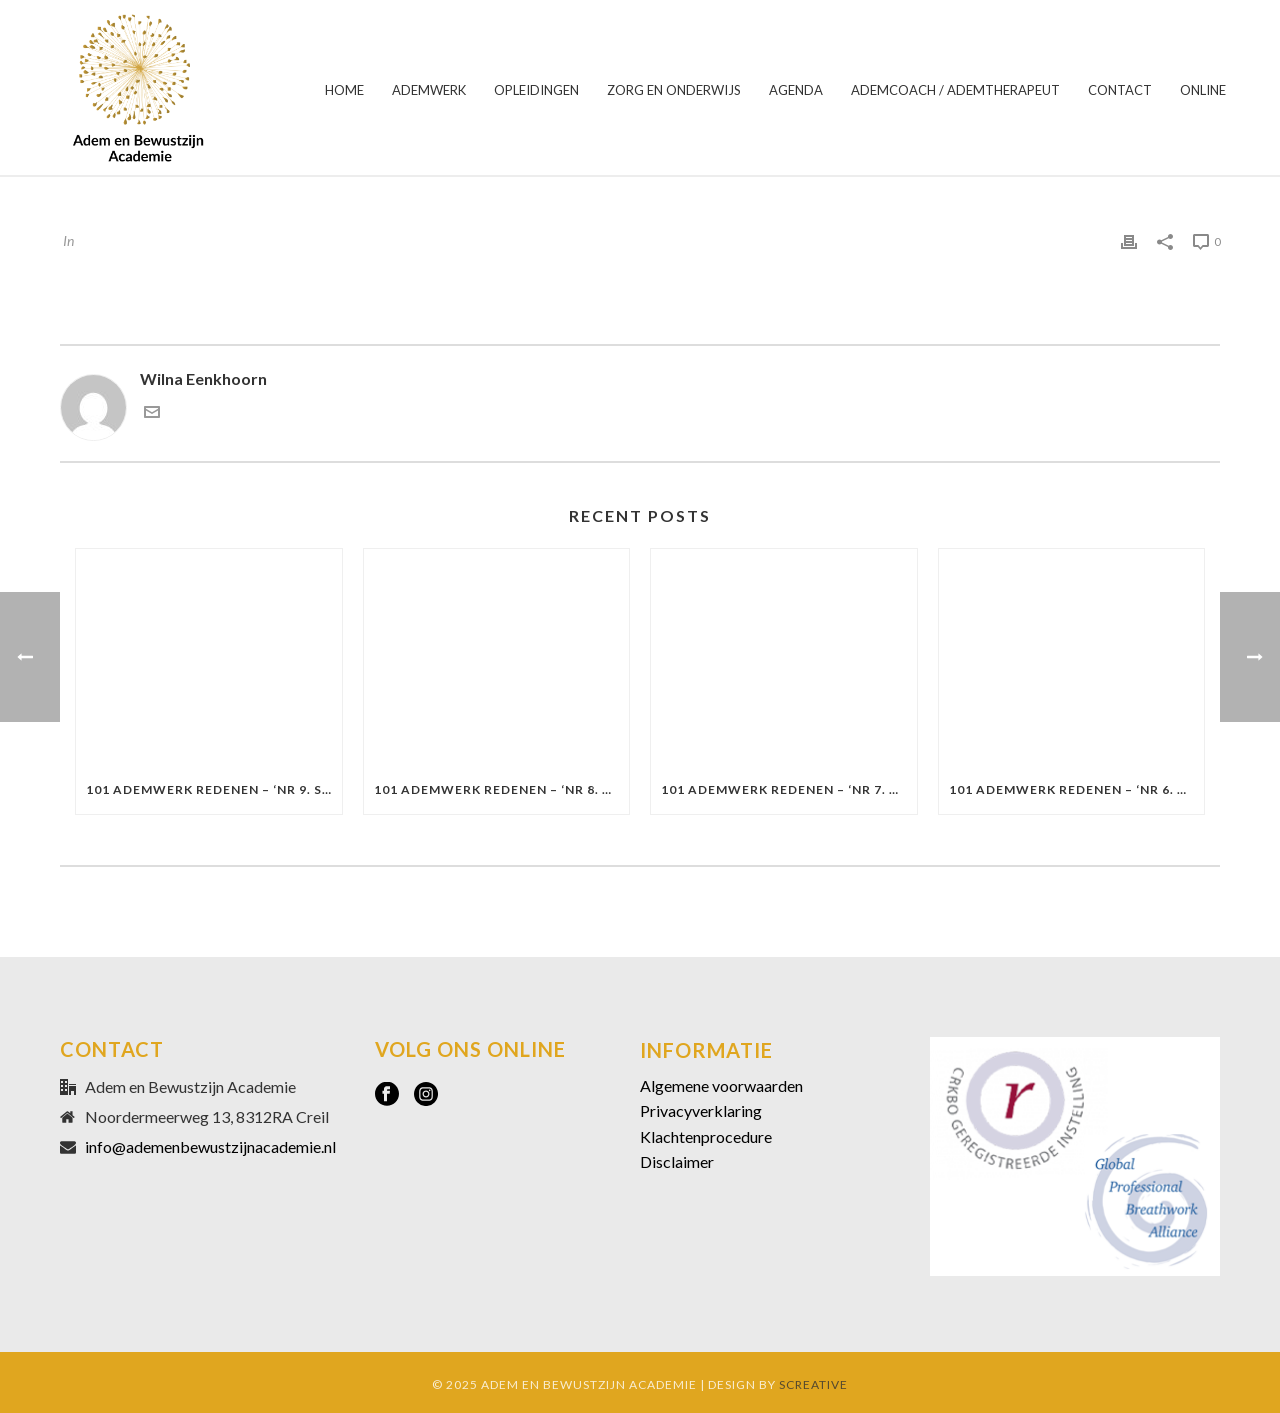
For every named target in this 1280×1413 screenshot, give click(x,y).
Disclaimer (677, 1161)
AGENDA (796, 90)
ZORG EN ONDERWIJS (674, 90)
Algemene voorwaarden (721, 1085)
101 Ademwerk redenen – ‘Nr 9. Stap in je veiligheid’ (214, 789)
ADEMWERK (429, 90)
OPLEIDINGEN (536, 90)
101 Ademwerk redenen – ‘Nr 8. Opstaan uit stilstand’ (502, 789)
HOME (344, 90)
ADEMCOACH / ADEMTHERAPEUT (955, 90)
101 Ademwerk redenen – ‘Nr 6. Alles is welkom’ (1077, 789)
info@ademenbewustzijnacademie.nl (210, 1147)
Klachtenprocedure (706, 1136)
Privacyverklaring (701, 1110)
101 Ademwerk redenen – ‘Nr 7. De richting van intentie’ (789, 789)
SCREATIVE (813, 1384)
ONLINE (1203, 90)
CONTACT (1120, 90)
